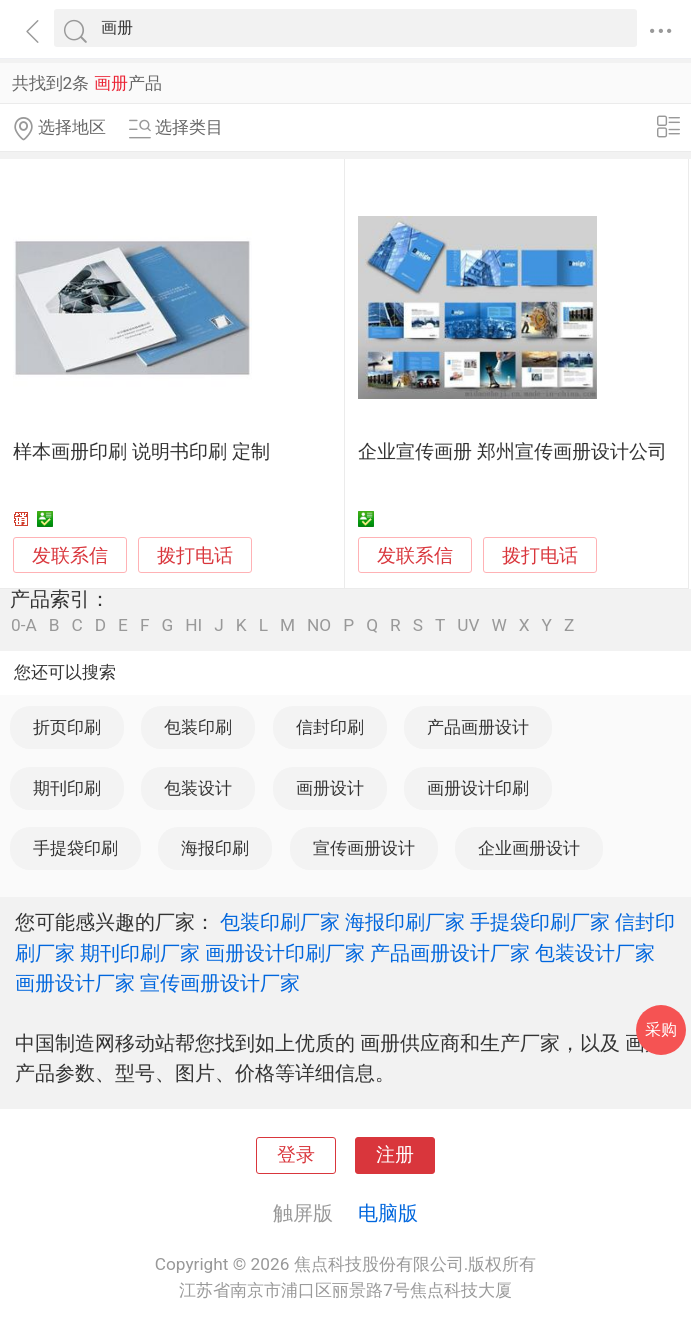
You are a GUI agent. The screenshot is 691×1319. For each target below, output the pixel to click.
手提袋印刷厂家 (540, 922)
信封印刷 (330, 727)
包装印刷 (198, 727)
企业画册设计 (529, 848)
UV (468, 625)
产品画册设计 (478, 727)
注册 (395, 1155)
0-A (24, 625)
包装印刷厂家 (280, 922)
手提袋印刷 (75, 848)
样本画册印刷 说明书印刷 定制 (141, 452)
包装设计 (198, 788)
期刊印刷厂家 (140, 953)
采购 (661, 1029)
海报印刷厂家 (405, 922)
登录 (296, 1155)
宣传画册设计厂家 (220, 983)
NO (319, 625)
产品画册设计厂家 (450, 953)
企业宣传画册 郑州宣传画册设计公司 (512, 452)
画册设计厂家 (75, 983)
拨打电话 (195, 555)
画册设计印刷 (478, 788)
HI (193, 625)
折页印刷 (67, 727)
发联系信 (70, 556)
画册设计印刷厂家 (285, 953)
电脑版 (388, 1213)
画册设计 (330, 788)
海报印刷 (215, 848)
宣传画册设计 (364, 848)
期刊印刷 (67, 788)
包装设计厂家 (595, 953)
